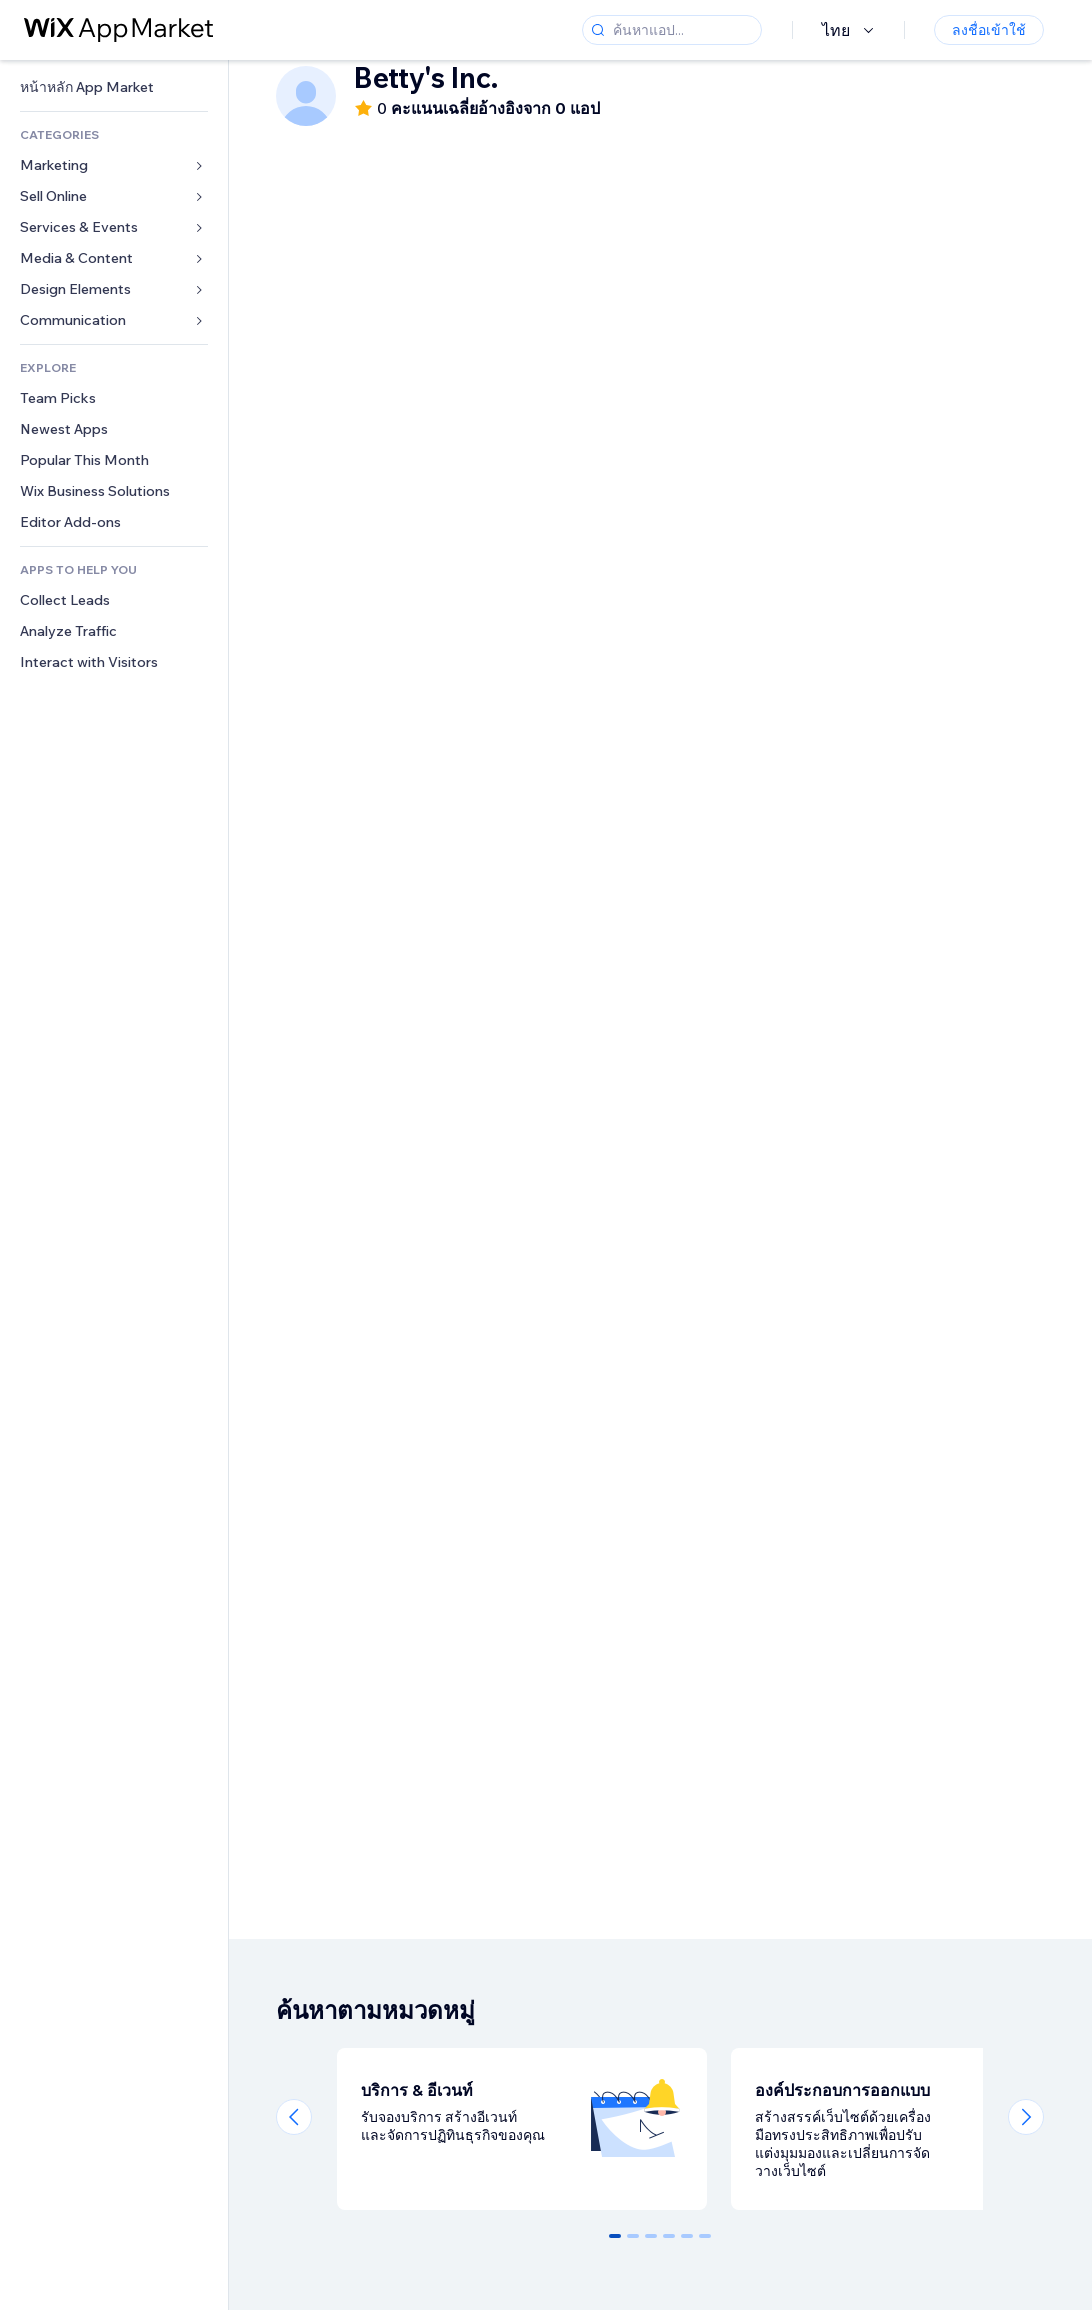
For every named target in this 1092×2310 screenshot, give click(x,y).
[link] (114, 87)
